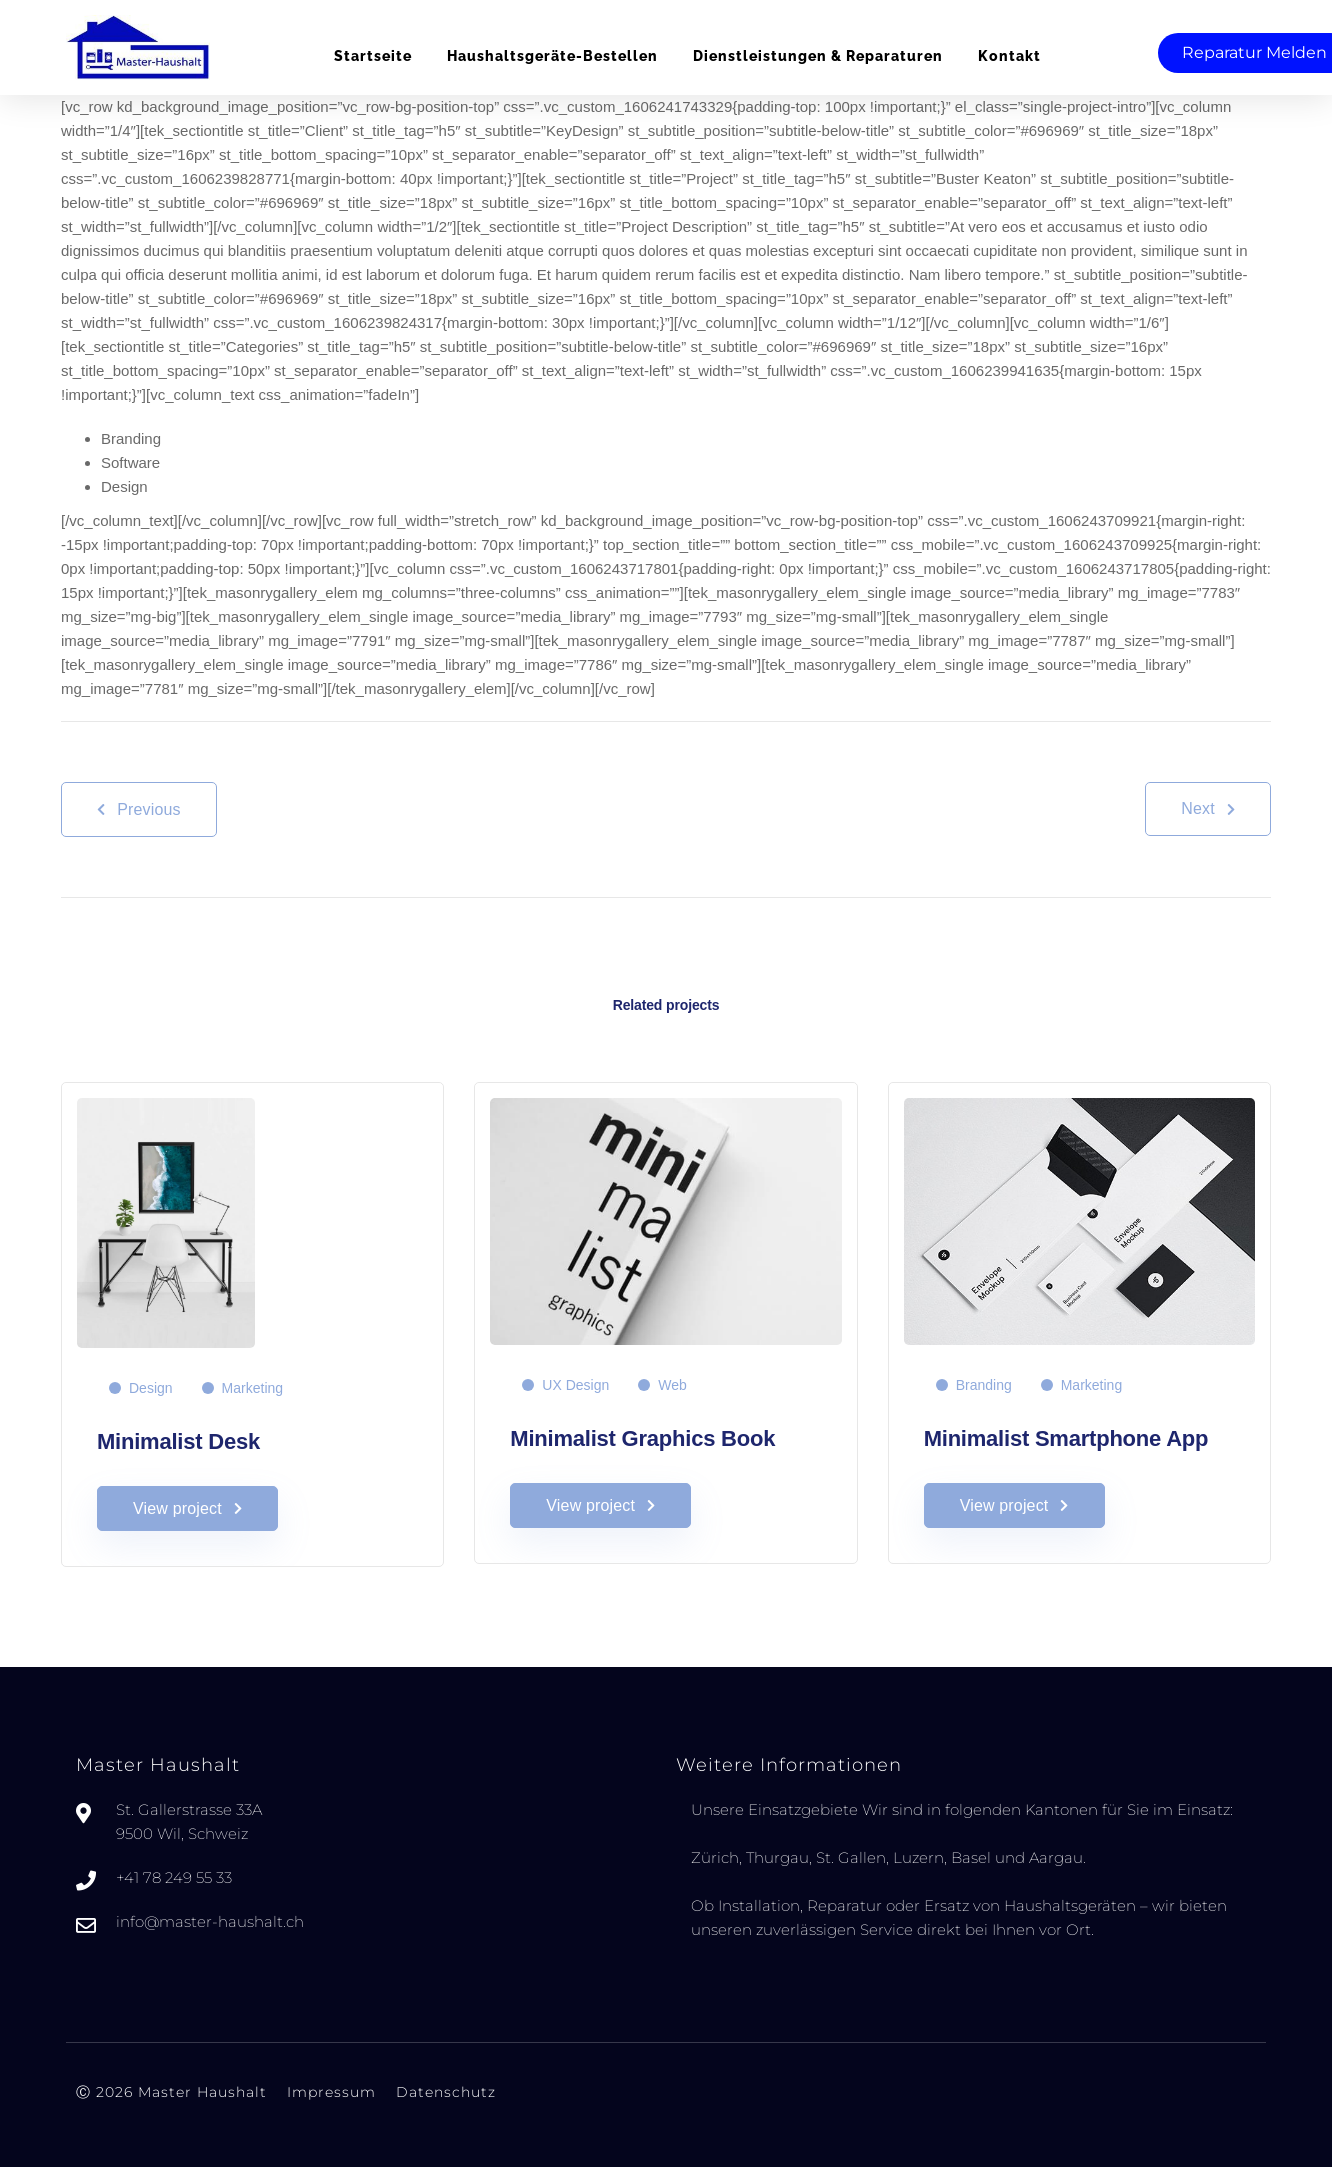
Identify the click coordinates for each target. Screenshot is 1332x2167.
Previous (139, 809)
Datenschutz (446, 2092)
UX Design (575, 1385)
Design (151, 1388)
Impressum (331, 2092)
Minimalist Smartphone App (1066, 1438)
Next (1208, 808)
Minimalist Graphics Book (642, 1438)
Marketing (252, 1388)
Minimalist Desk (178, 1441)
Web (672, 1385)
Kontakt (1009, 56)
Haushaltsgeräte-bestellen (552, 56)
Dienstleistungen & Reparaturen (818, 56)
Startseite (373, 56)
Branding (984, 1385)
